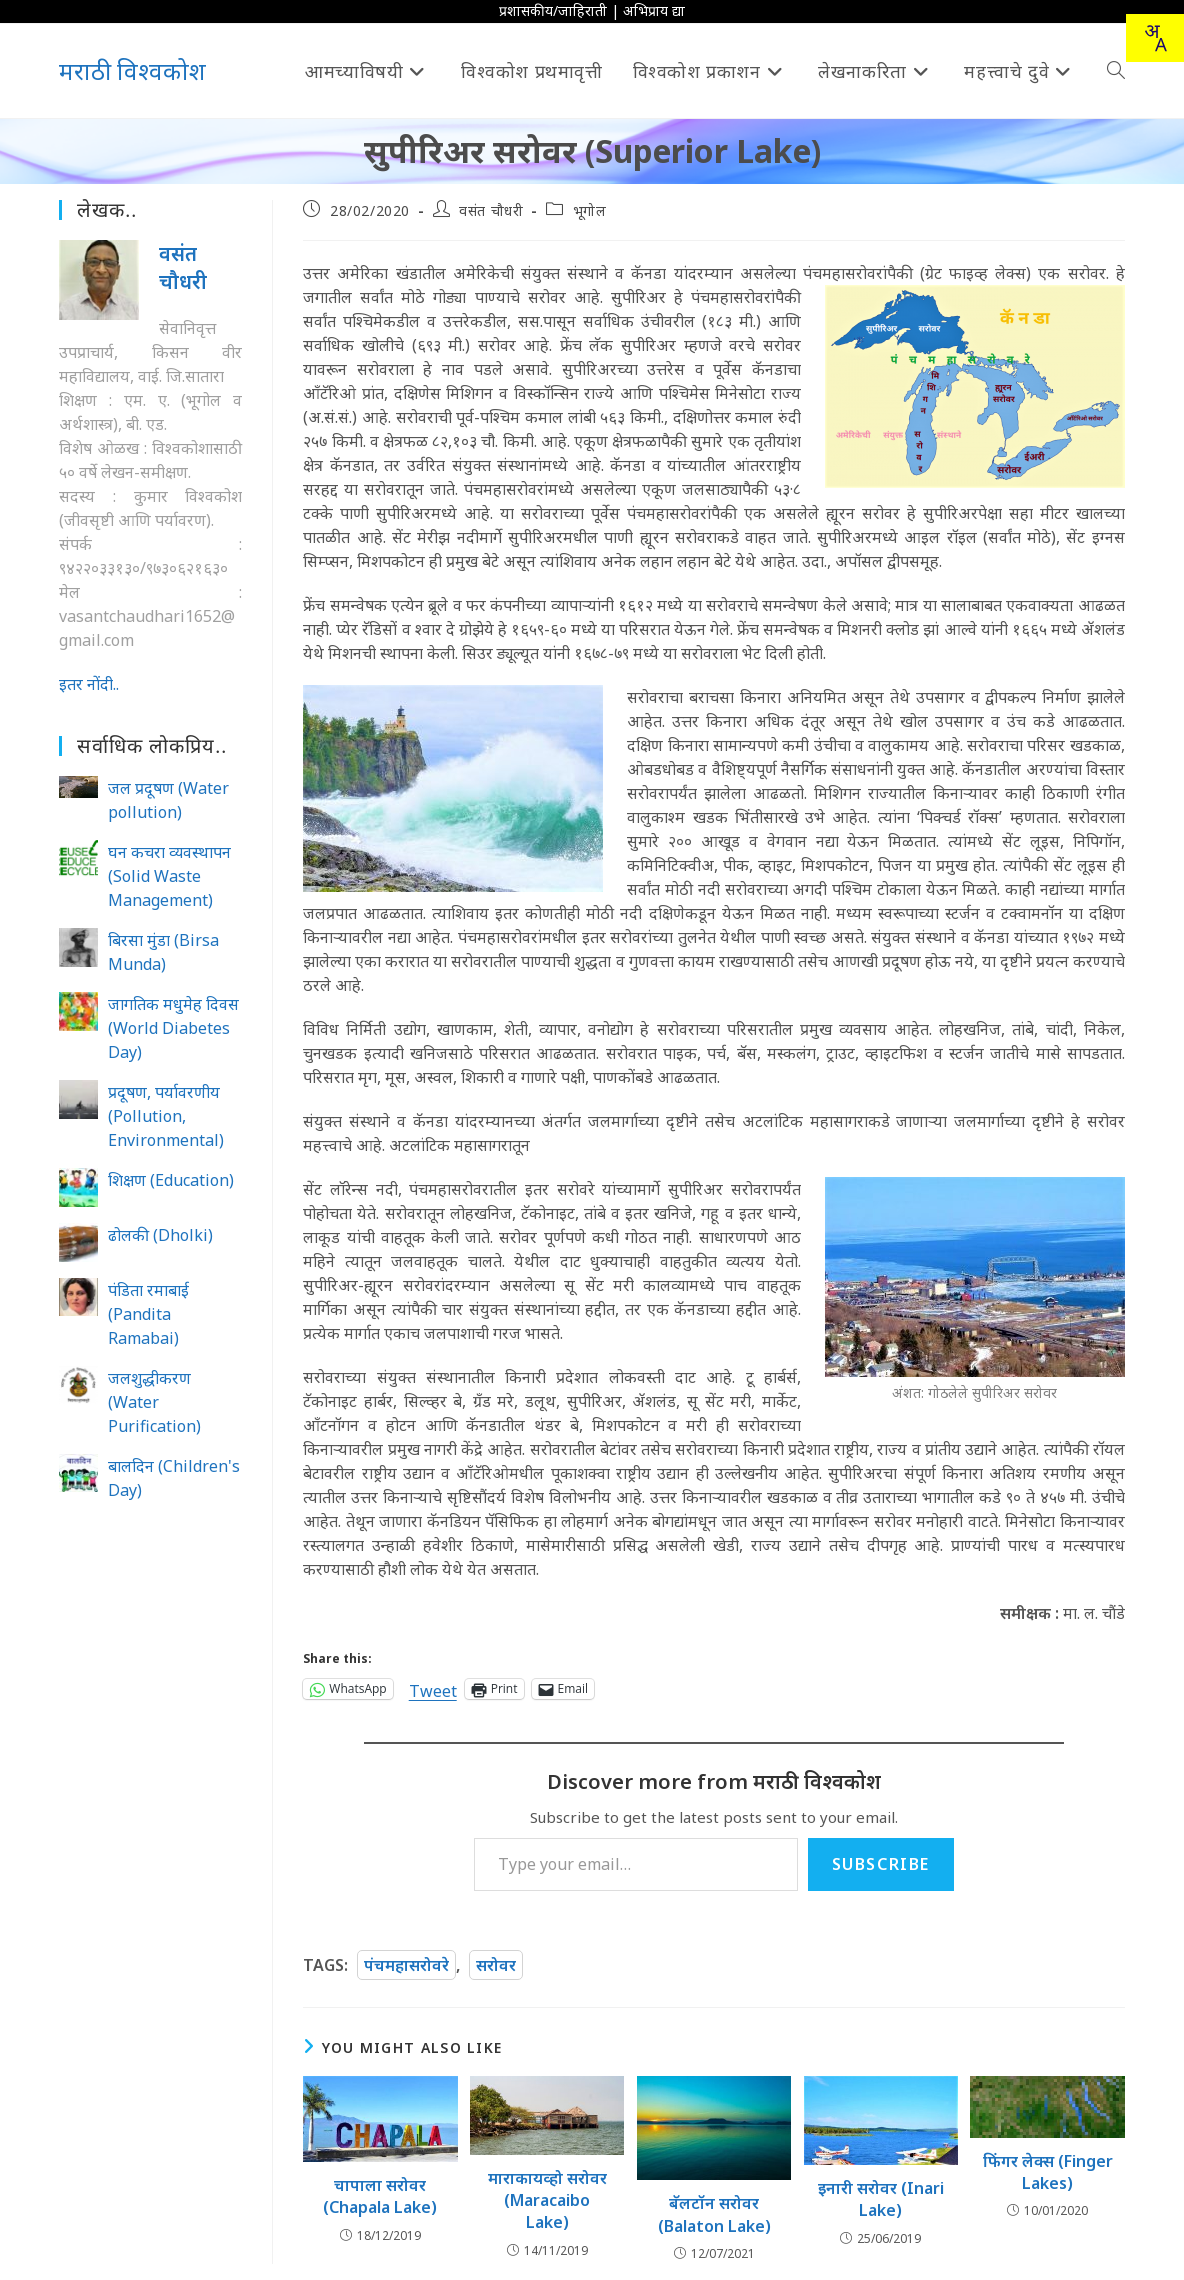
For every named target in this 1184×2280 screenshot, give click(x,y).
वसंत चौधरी (491, 210)
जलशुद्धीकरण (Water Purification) (154, 1402)
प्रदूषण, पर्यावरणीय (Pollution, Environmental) (166, 1116)
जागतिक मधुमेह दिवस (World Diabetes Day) (173, 1028)
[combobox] (1155, 38)
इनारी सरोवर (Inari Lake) (881, 2199)
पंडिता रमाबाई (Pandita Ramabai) (148, 1314)
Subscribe (881, 1864)
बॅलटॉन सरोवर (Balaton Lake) (714, 2214)
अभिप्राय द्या (654, 10)
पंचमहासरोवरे (406, 1965)
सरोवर (496, 1965)
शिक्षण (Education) (171, 1180)
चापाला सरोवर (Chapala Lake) (380, 2196)
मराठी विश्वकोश (132, 70)
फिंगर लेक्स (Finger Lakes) (1048, 2172)
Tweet (433, 1688)
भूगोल (590, 210)
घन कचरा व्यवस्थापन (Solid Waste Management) (169, 876)
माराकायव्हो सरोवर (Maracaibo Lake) (547, 2200)
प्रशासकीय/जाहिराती (553, 10)
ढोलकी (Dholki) (160, 1235)
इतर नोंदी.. (89, 684)
